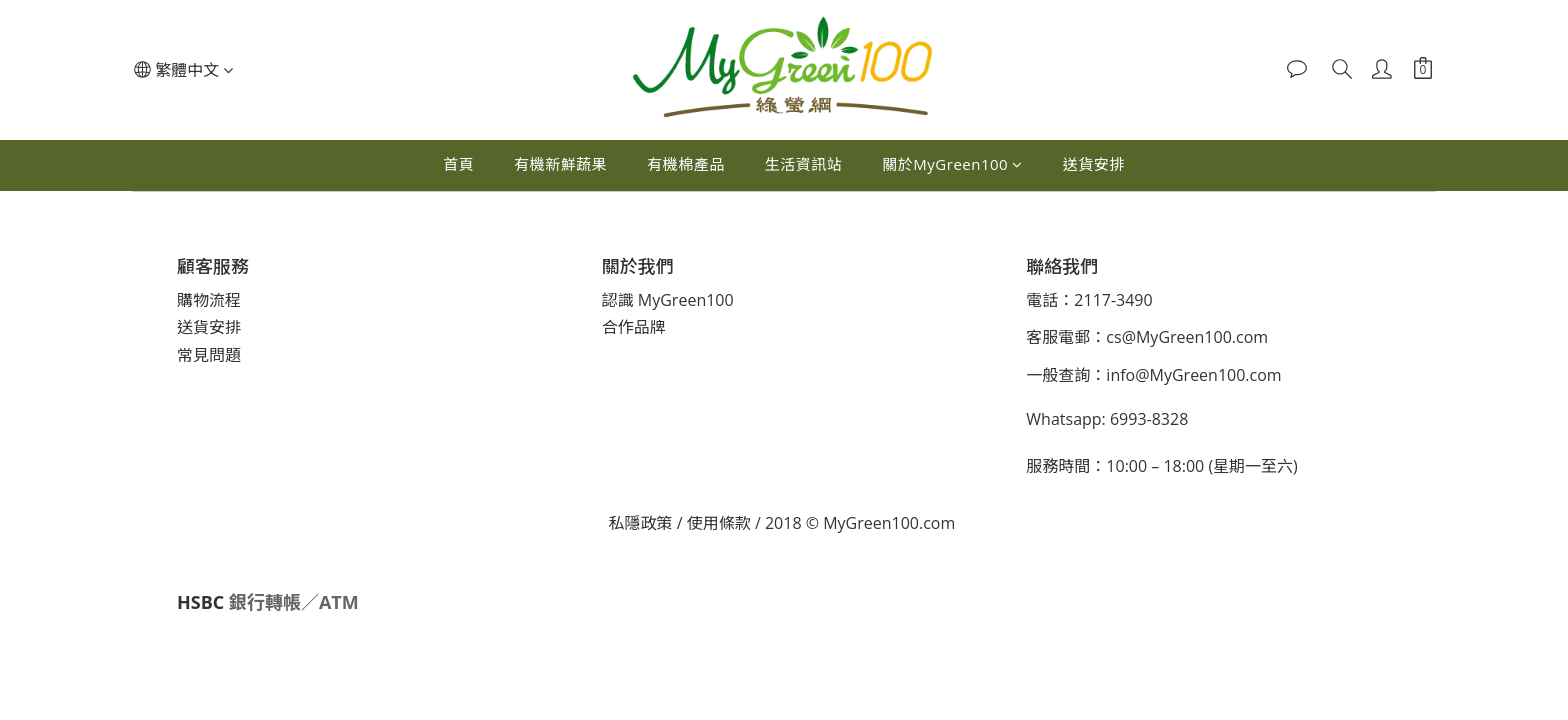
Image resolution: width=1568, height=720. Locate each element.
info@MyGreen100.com (1193, 375)
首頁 (458, 164)
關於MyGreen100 (952, 164)
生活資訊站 (804, 164)
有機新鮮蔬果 (560, 164)
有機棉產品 (686, 164)
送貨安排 (1094, 164)
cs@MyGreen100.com (1187, 337)
